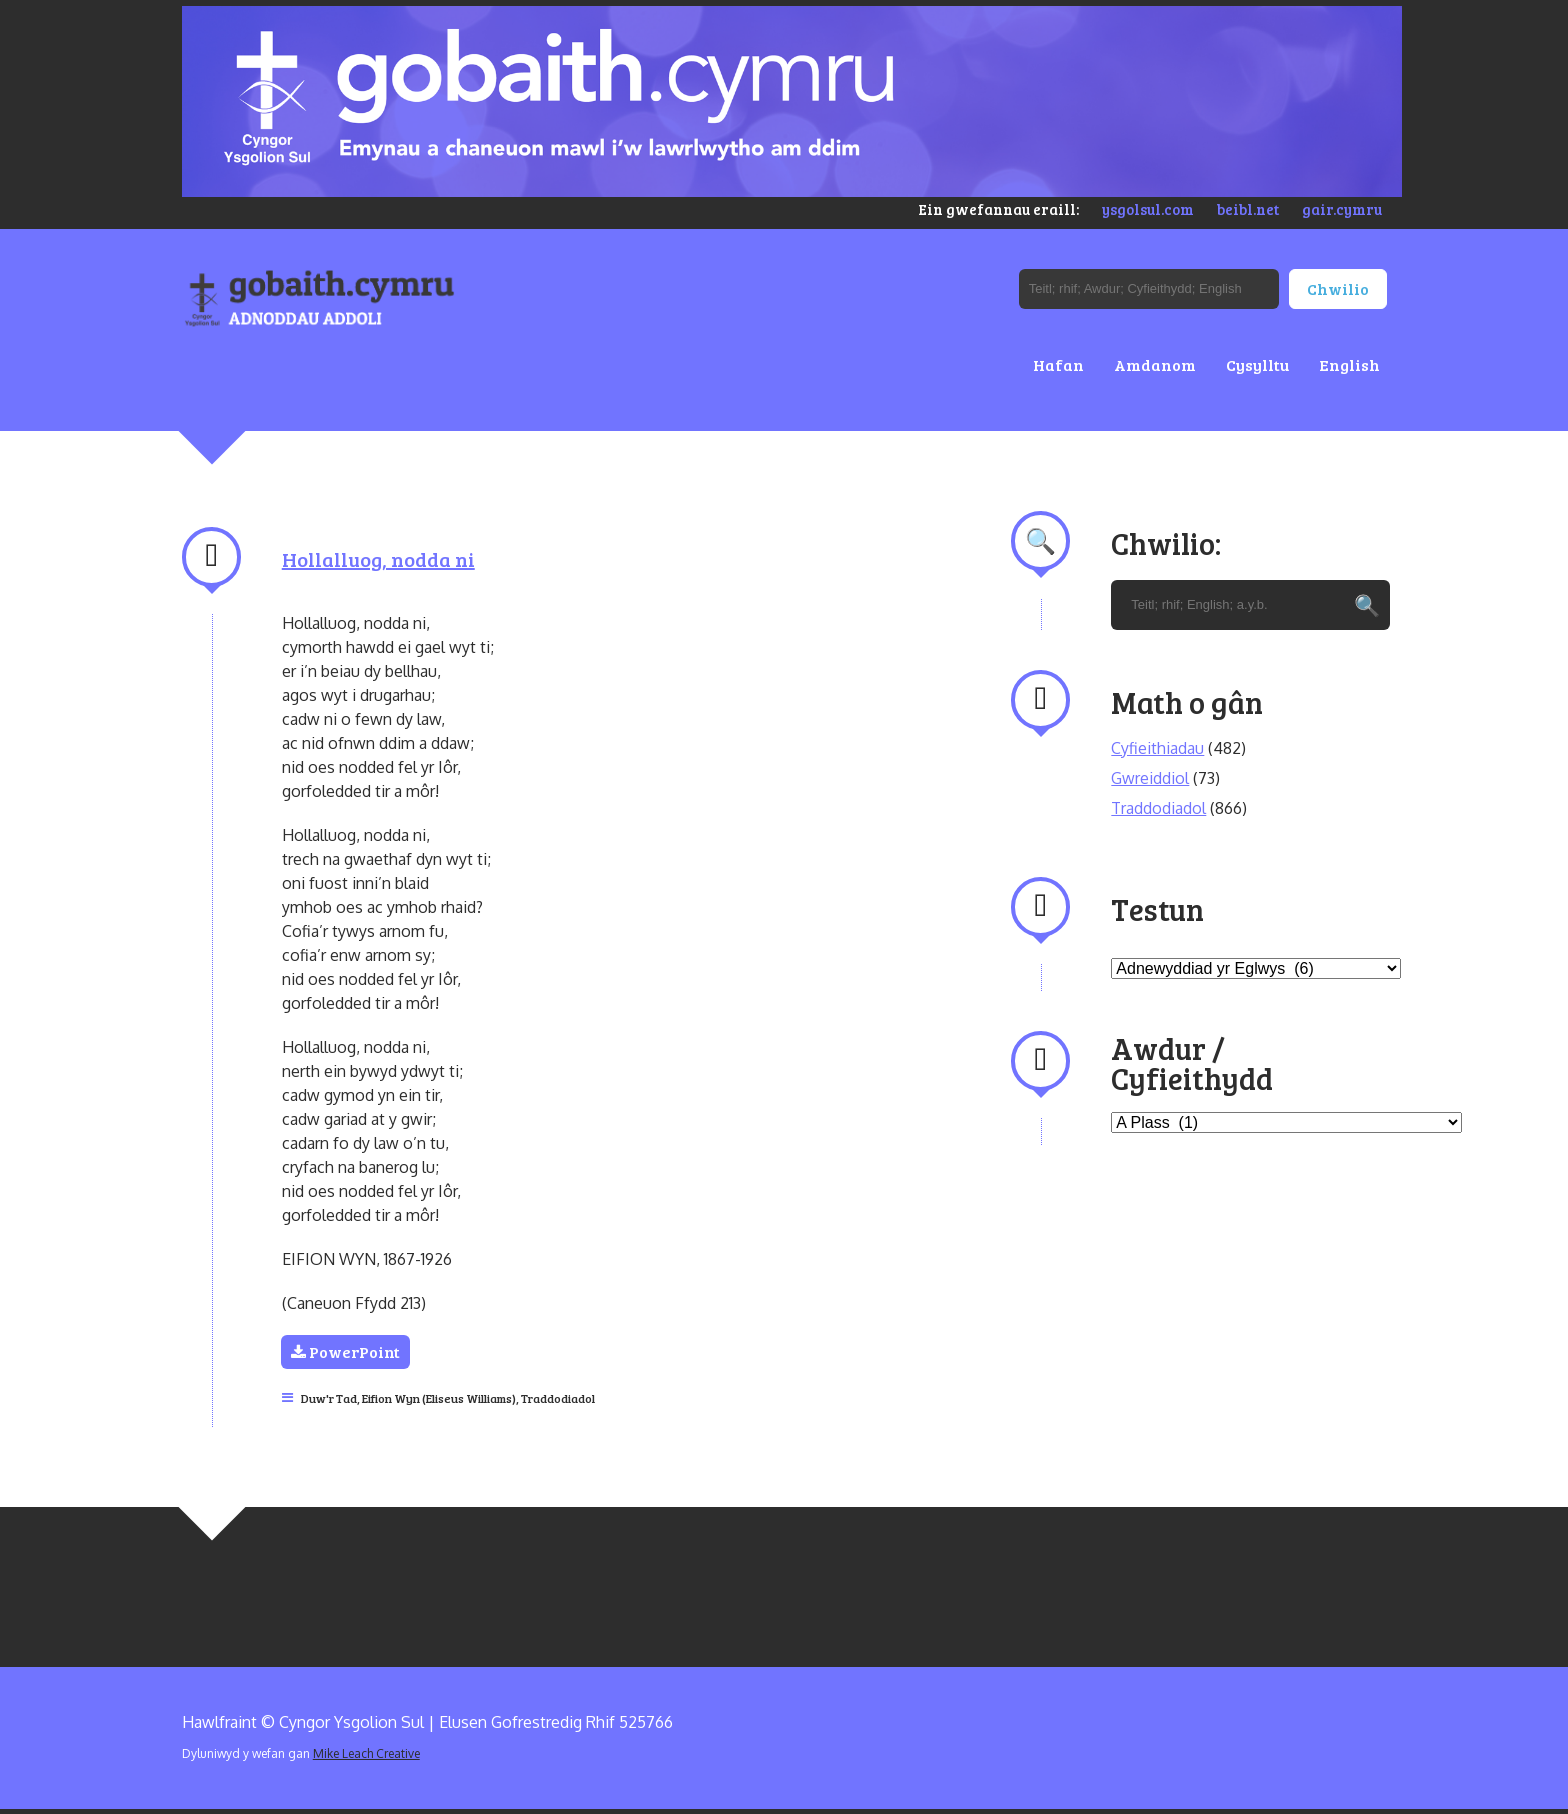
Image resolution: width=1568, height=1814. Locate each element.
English (1349, 364)
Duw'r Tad (329, 1398)
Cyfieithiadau (1157, 748)
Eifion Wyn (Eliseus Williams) (439, 1398)
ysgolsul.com (1148, 209)
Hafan (1058, 364)
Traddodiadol (558, 1398)
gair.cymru (1342, 209)
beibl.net (1248, 209)
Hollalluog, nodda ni (378, 559)
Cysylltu (1257, 364)
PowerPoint (346, 1351)
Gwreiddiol (1150, 778)
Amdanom (1155, 364)
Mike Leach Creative (366, 1753)
